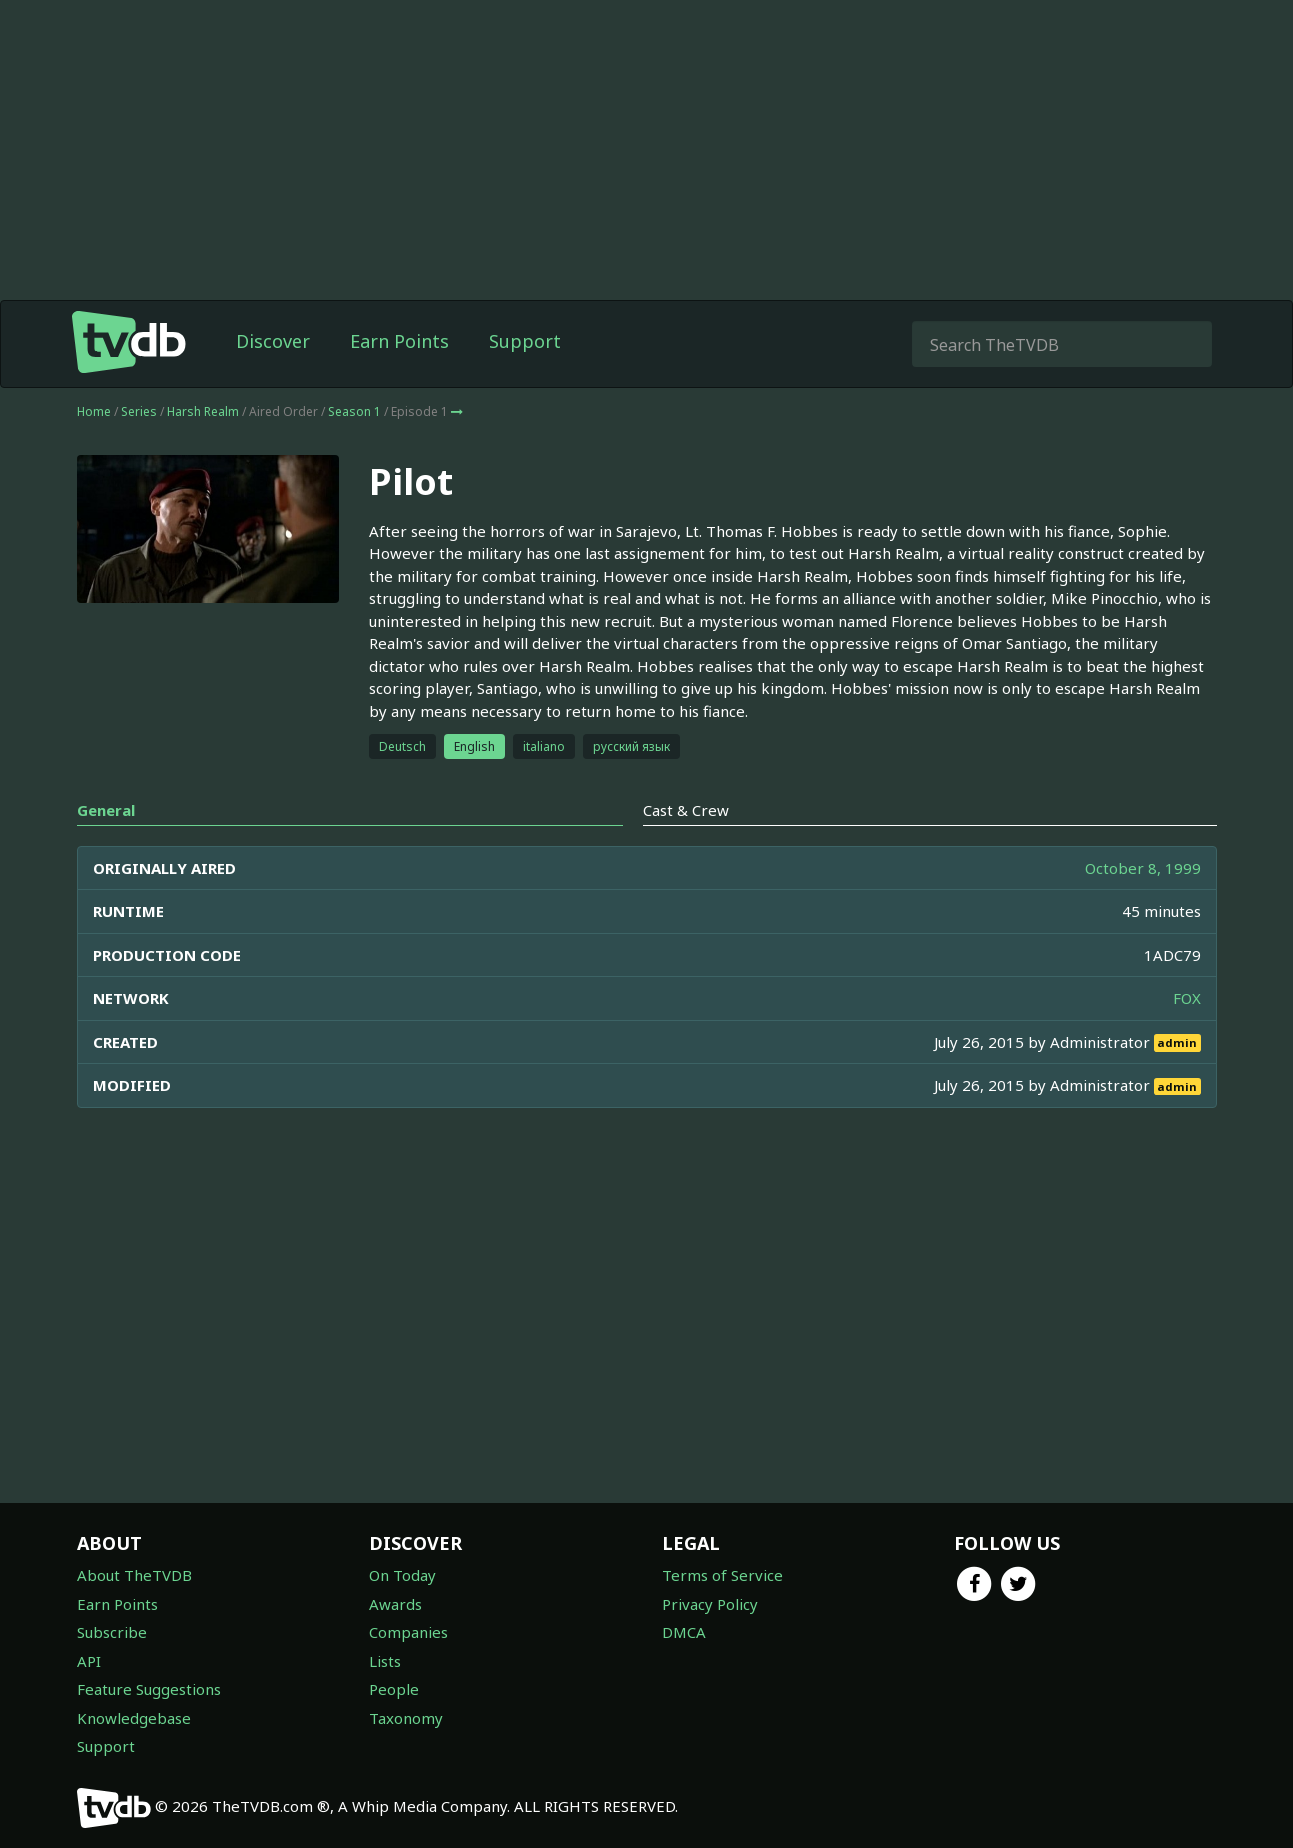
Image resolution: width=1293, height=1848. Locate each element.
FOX (1187, 998)
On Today (402, 1575)
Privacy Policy (710, 1604)
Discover (273, 341)
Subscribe (112, 1632)
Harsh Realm (203, 411)
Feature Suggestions (149, 1689)
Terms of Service (722, 1575)
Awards (395, 1604)
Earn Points (399, 341)
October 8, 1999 (1143, 868)
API (89, 1661)
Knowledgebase (134, 1718)
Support (525, 341)
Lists (385, 1661)
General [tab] (106, 810)
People (394, 1689)
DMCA (684, 1632)
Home (94, 411)
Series (139, 411)
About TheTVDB (134, 1575)
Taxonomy (406, 1718)
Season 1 (354, 411)
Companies (408, 1632)
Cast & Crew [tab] (686, 810)
